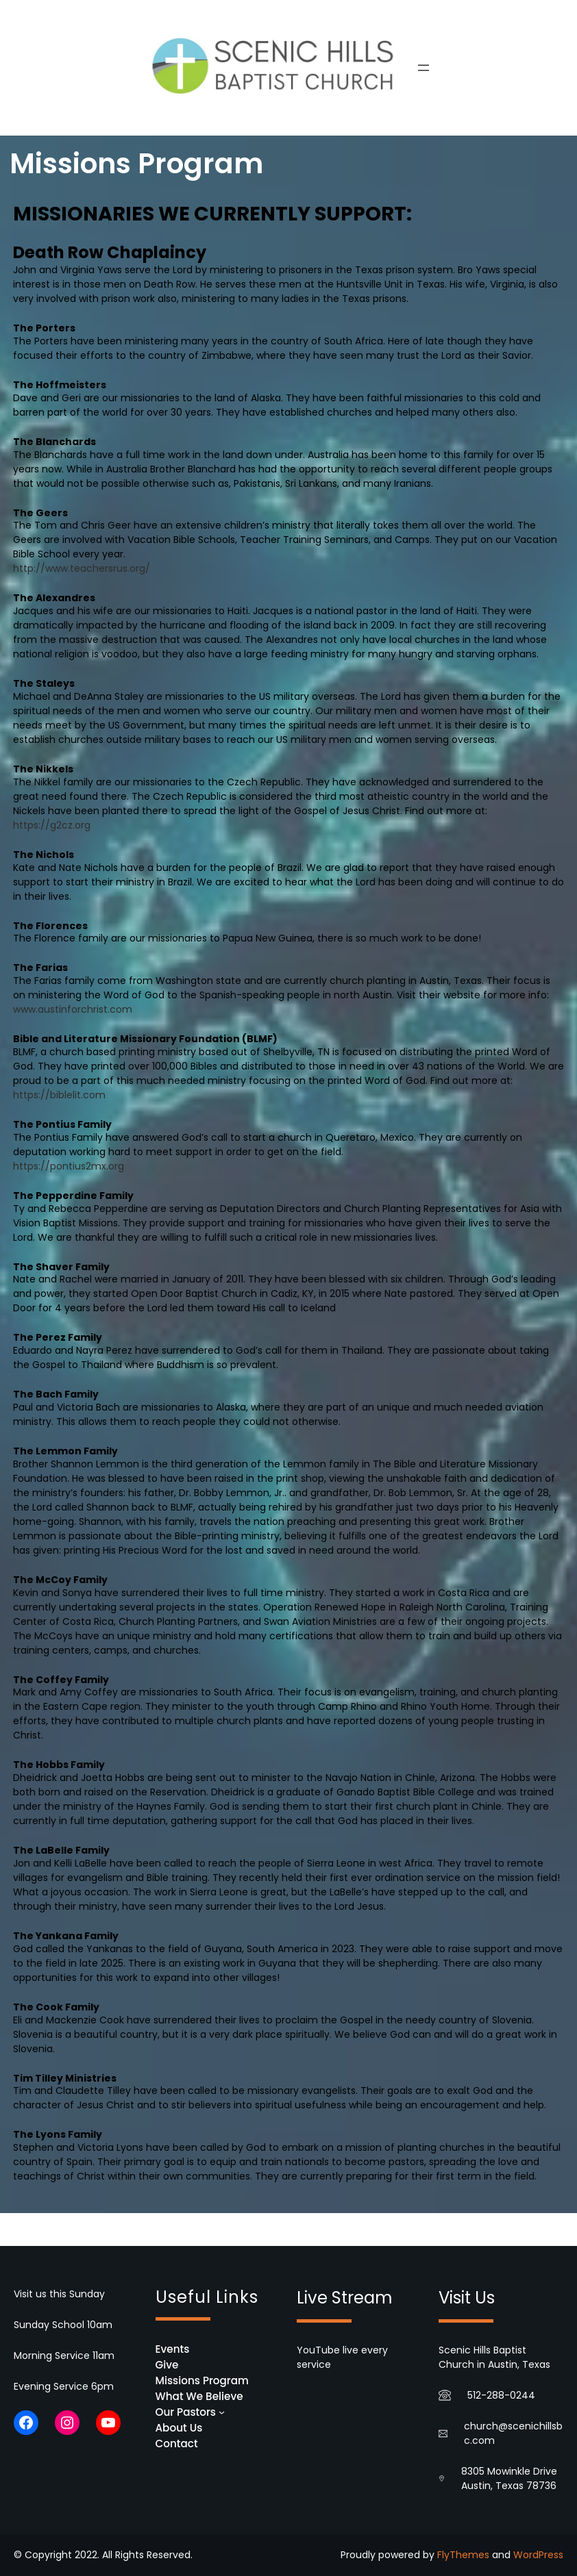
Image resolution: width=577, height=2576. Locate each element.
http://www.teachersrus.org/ (81, 568)
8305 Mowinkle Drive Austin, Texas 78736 (509, 2478)
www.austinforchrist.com (72, 1009)
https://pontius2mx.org (68, 1166)
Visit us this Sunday (59, 2294)
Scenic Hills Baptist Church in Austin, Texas (494, 2357)
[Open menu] (423, 68)
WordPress (538, 2555)
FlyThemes (463, 2555)
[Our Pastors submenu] (222, 2412)
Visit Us (467, 2298)
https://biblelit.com (59, 1095)
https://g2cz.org (51, 825)
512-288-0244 (501, 2395)
